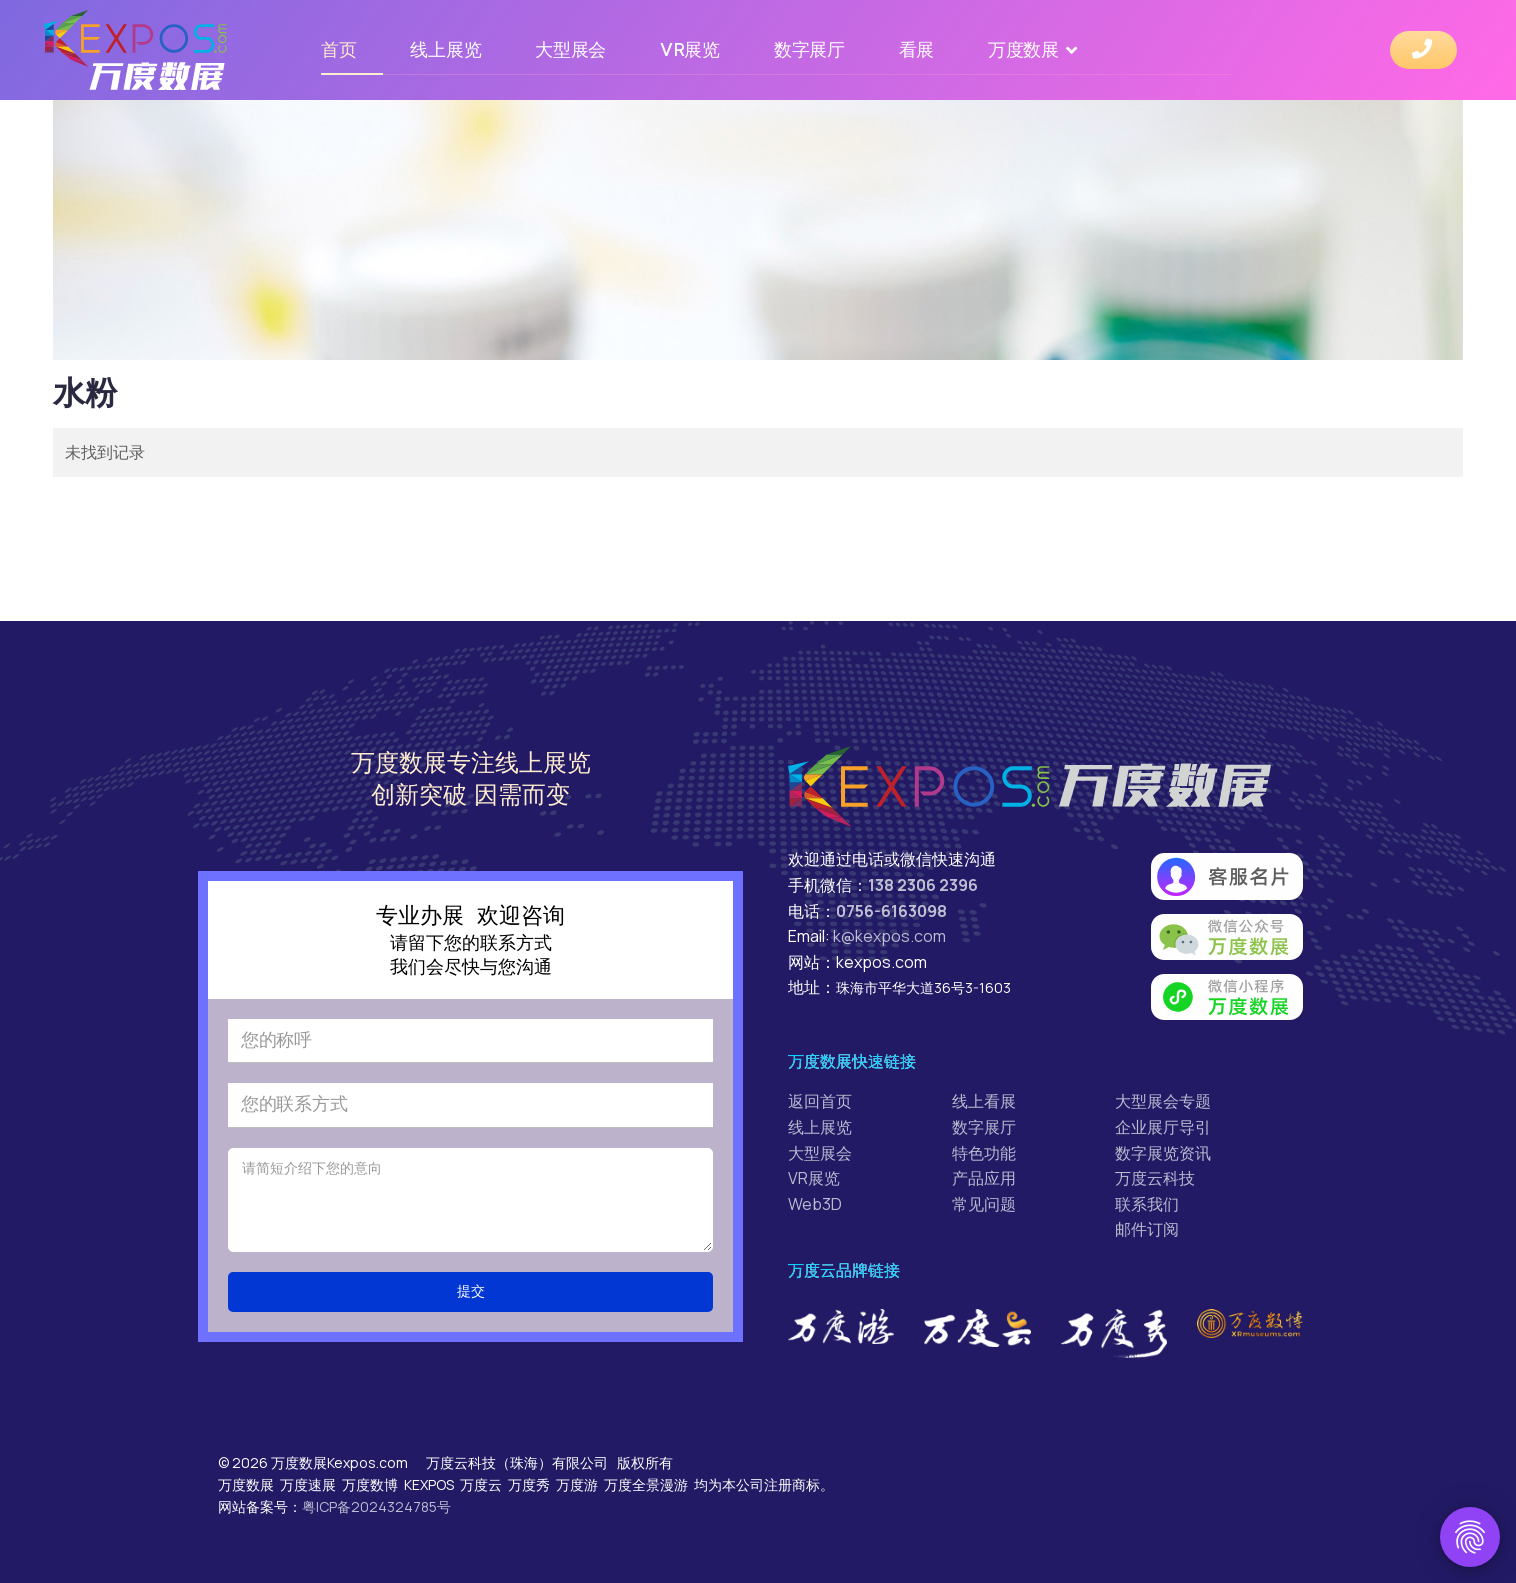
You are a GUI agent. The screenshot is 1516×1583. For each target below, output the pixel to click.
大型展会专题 (1163, 1101)
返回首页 (820, 1101)
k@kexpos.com (889, 936)
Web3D (815, 1204)
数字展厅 (809, 49)
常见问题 (984, 1204)
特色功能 (984, 1153)
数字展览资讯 (1163, 1153)
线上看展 (984, 1101)
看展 (916, 49)
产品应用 (984, 1178)
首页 (338, 49)
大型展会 (570, 49)
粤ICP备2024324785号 (376, 1506)
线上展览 (445, 49)
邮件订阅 (1147, 1229)
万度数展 (1023, 49)
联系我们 (1147, 1204)
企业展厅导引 (1163, 1127)
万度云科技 (1155, 1178)
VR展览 (690, 49)
